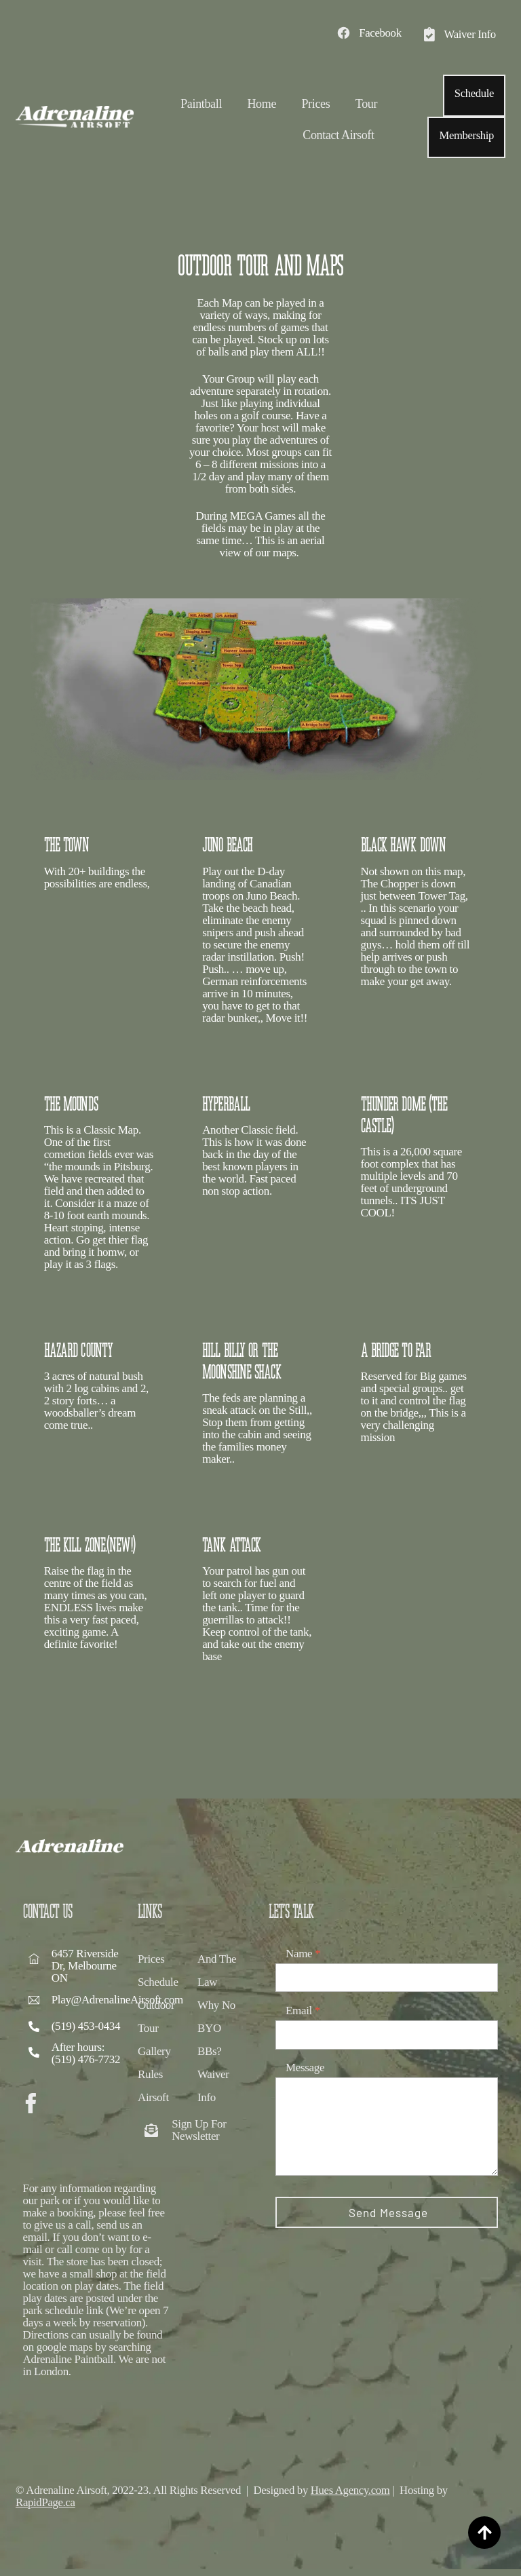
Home (261, 104)
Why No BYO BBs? (216, 2040)
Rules (150, 2086)
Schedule (473, 93)
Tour (366, 104)
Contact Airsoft (338, 135)
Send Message (388, 2224)
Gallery (154, 2063)
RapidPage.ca (46, 2508)
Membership (466, 135)
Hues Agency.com (355, 2496)
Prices (315, 104)
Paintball (201, 104)
